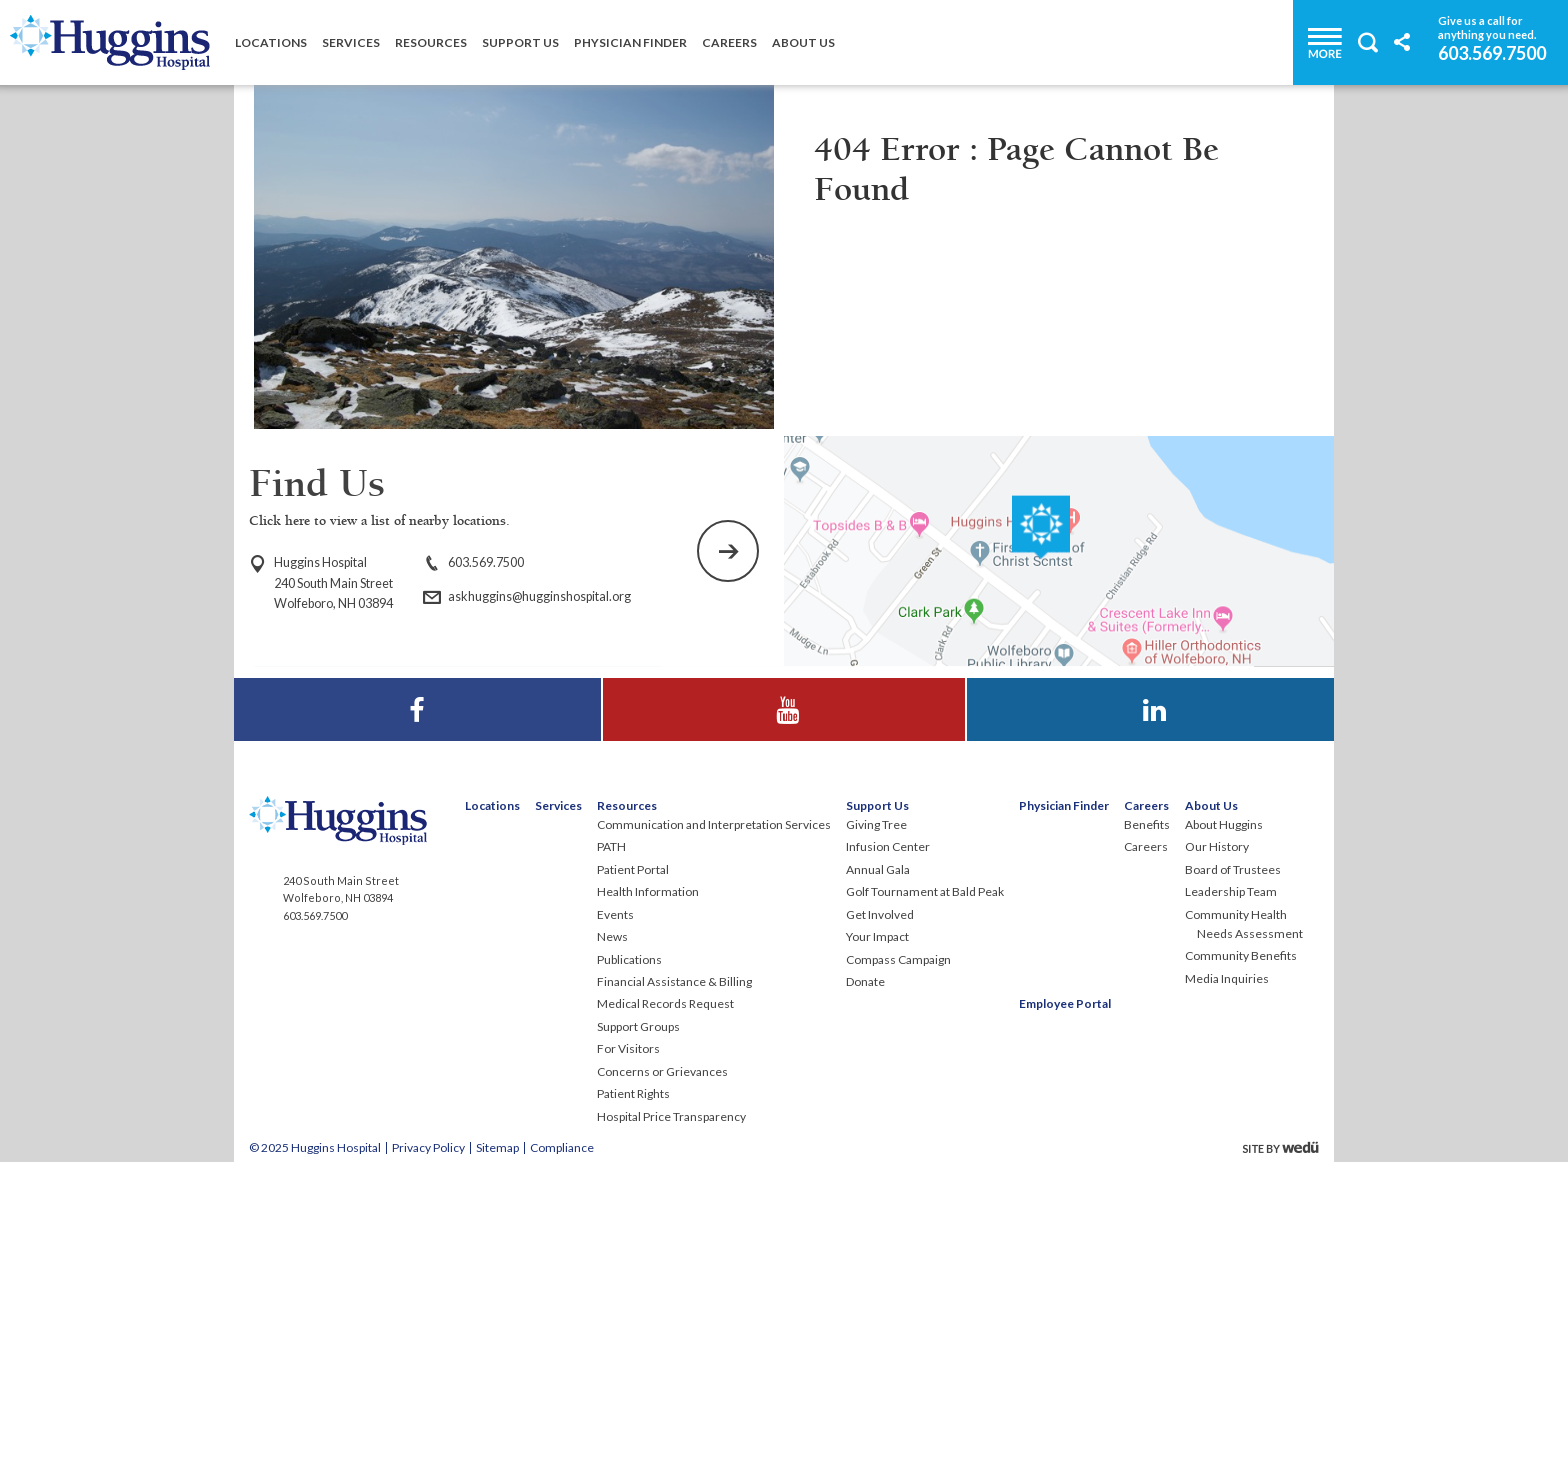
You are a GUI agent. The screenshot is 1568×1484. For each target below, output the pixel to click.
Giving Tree (876, 1144)
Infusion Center (888, 1166)
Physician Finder (630, 42)
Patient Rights (633, 1413)
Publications (629, 1279)
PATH (611, 1166)
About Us (803, 42)
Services (351, 42)
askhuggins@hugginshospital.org (539, 596)
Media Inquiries (1227, 1298)
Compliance (562, 1467)
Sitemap (497, 1467)
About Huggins (1224, 1144)
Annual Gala (878, 1189)
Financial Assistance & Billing (674, 1301)
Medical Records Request (665, 1323)
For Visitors (628, 1368)
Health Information (648, 1211)
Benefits (1147, 1144)
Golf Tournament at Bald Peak (925, 1211)
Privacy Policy (428, 1467)
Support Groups (638, 1346)
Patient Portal (633, 1189)
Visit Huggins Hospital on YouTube (783, 1010)
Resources (431, 42)
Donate (865, 1301)
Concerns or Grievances (662, 1391)
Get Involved (880, 1234)
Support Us (520, 42)
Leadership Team (1231, 1211)
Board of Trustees (1233, 1189)
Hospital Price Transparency (671, 1436)
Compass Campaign (898, 1279)
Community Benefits (1241, 1275)
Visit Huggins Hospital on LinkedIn (1151, 1010)
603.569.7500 (1492, 52)
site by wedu (1286, 1467)
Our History (1217, 1166)
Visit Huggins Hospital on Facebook (417, 1010)
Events (615, 1234)
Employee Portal (1065, 1323)
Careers (729, 42)
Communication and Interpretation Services (714, 1144)
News (612, 1256)
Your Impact (877, 1256)
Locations (271, 42)
